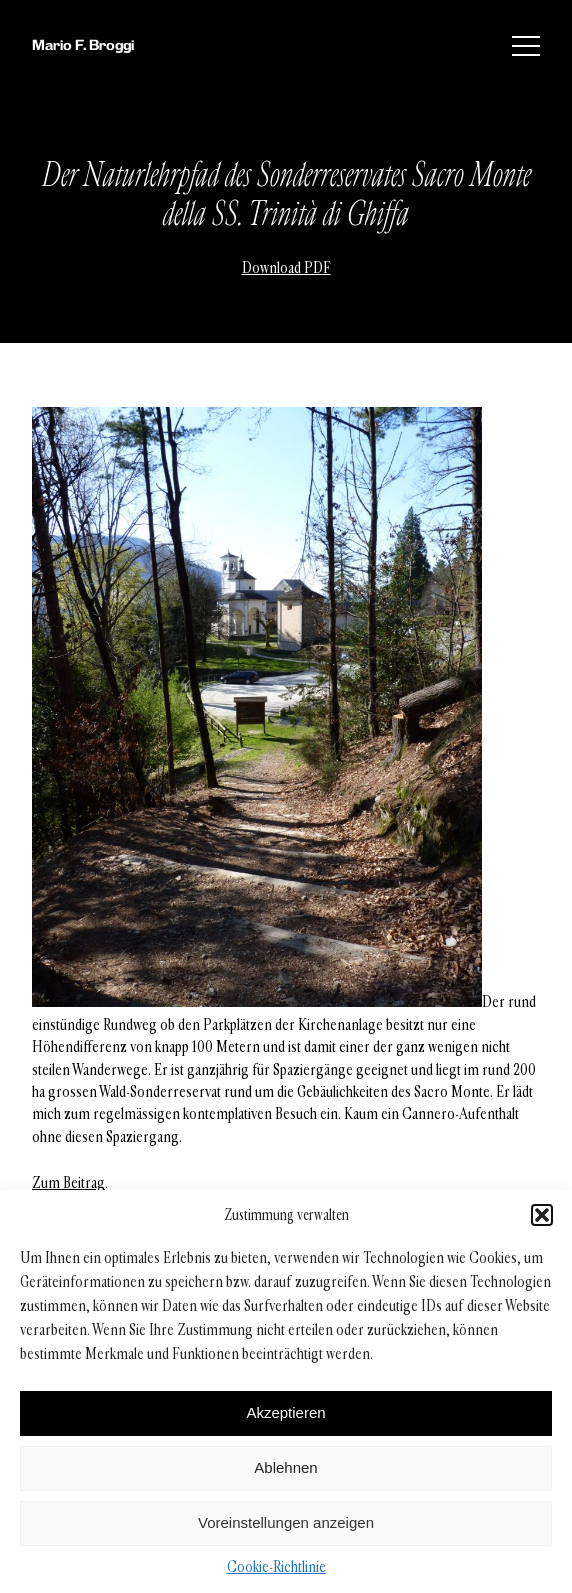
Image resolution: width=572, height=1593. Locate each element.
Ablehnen (285, 1467)
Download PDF (286, 267)
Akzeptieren (285, 1412)
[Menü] (526, 46)
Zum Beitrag (68, 1182)
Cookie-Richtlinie (276, 1566)
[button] (542, 1215)
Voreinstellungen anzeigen (286, 1522)
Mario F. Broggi (83, 45)
